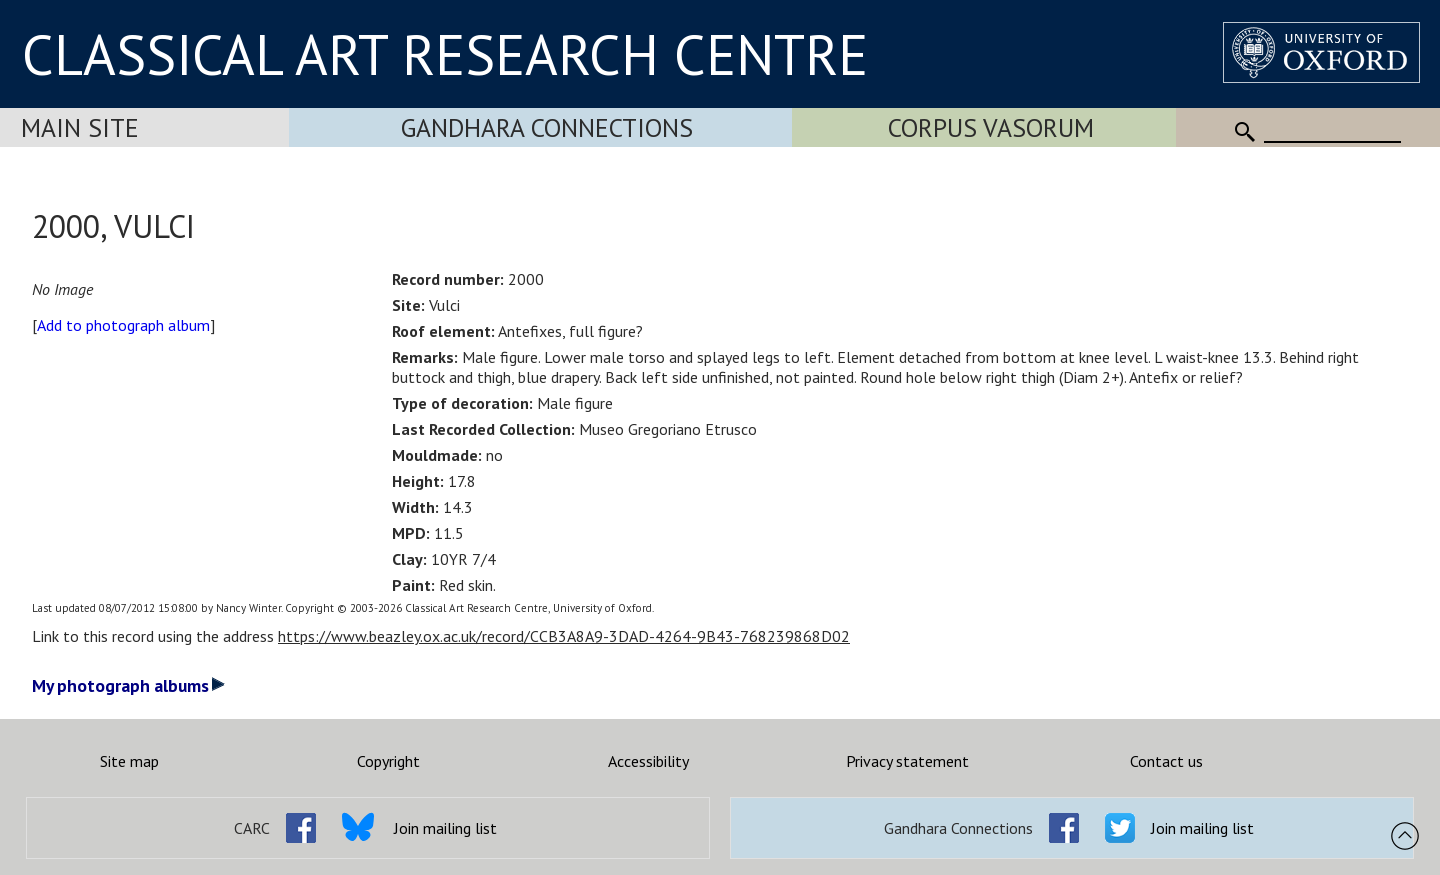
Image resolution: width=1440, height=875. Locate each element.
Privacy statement (907, 761)
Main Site (80, 127)
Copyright (388, 761)
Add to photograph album (123, 325)
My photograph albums (128, 685)
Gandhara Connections (547, 127)
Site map (129, 761)
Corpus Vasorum (991, 127)
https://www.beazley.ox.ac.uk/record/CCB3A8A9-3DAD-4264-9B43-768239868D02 (564, 636)
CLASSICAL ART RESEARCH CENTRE (445, 54)
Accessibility (648, 761)
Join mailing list (445, 828)
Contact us (1166, 761)
